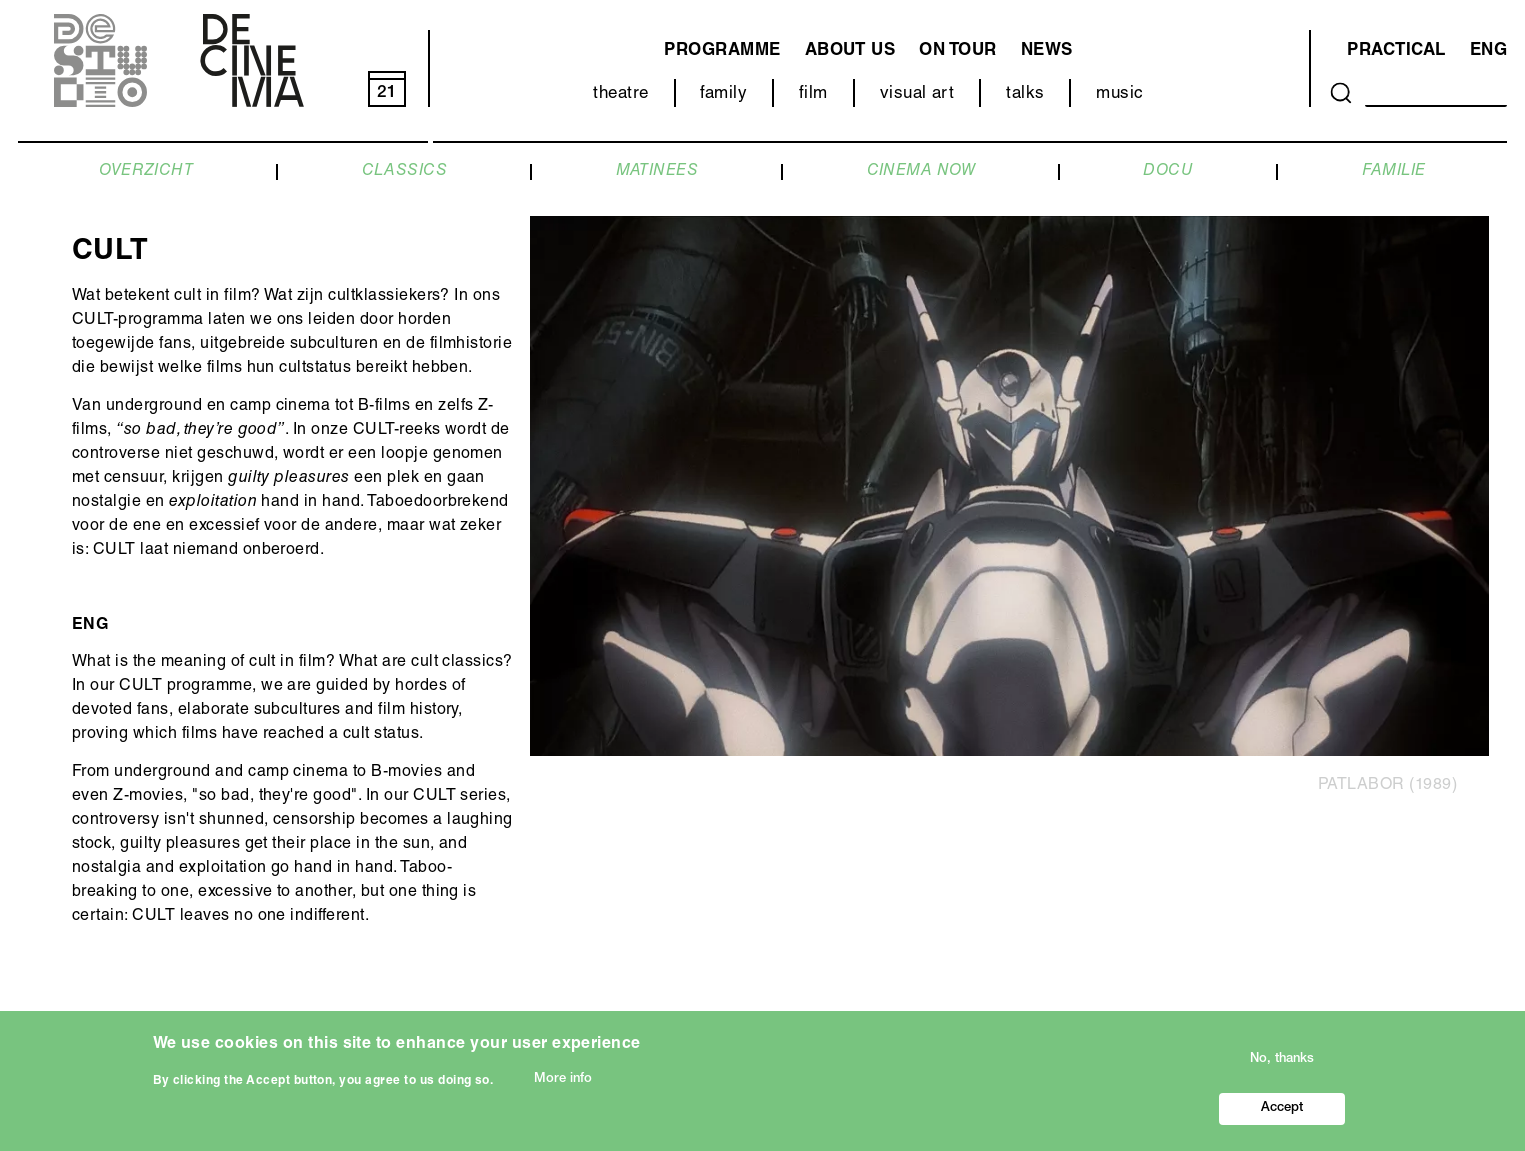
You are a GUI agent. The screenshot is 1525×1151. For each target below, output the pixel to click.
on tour (957, 51)
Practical (1396, 51)
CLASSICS (405, 172)
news (1047, 51)
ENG (1488, 51)
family (723, 94)
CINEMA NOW (921, 172)
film (813, 94)
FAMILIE (1394, 172)
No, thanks (1282, 1065)
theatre (620, 94)
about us (850, 51)
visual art (917, 94)
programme (722, 51)
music (1119, 94)
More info (563, 1084)
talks (1025, 94)
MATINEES (657, 172)
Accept (1282, 1114)
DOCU (1168, 172)
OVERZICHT (146, 172)
